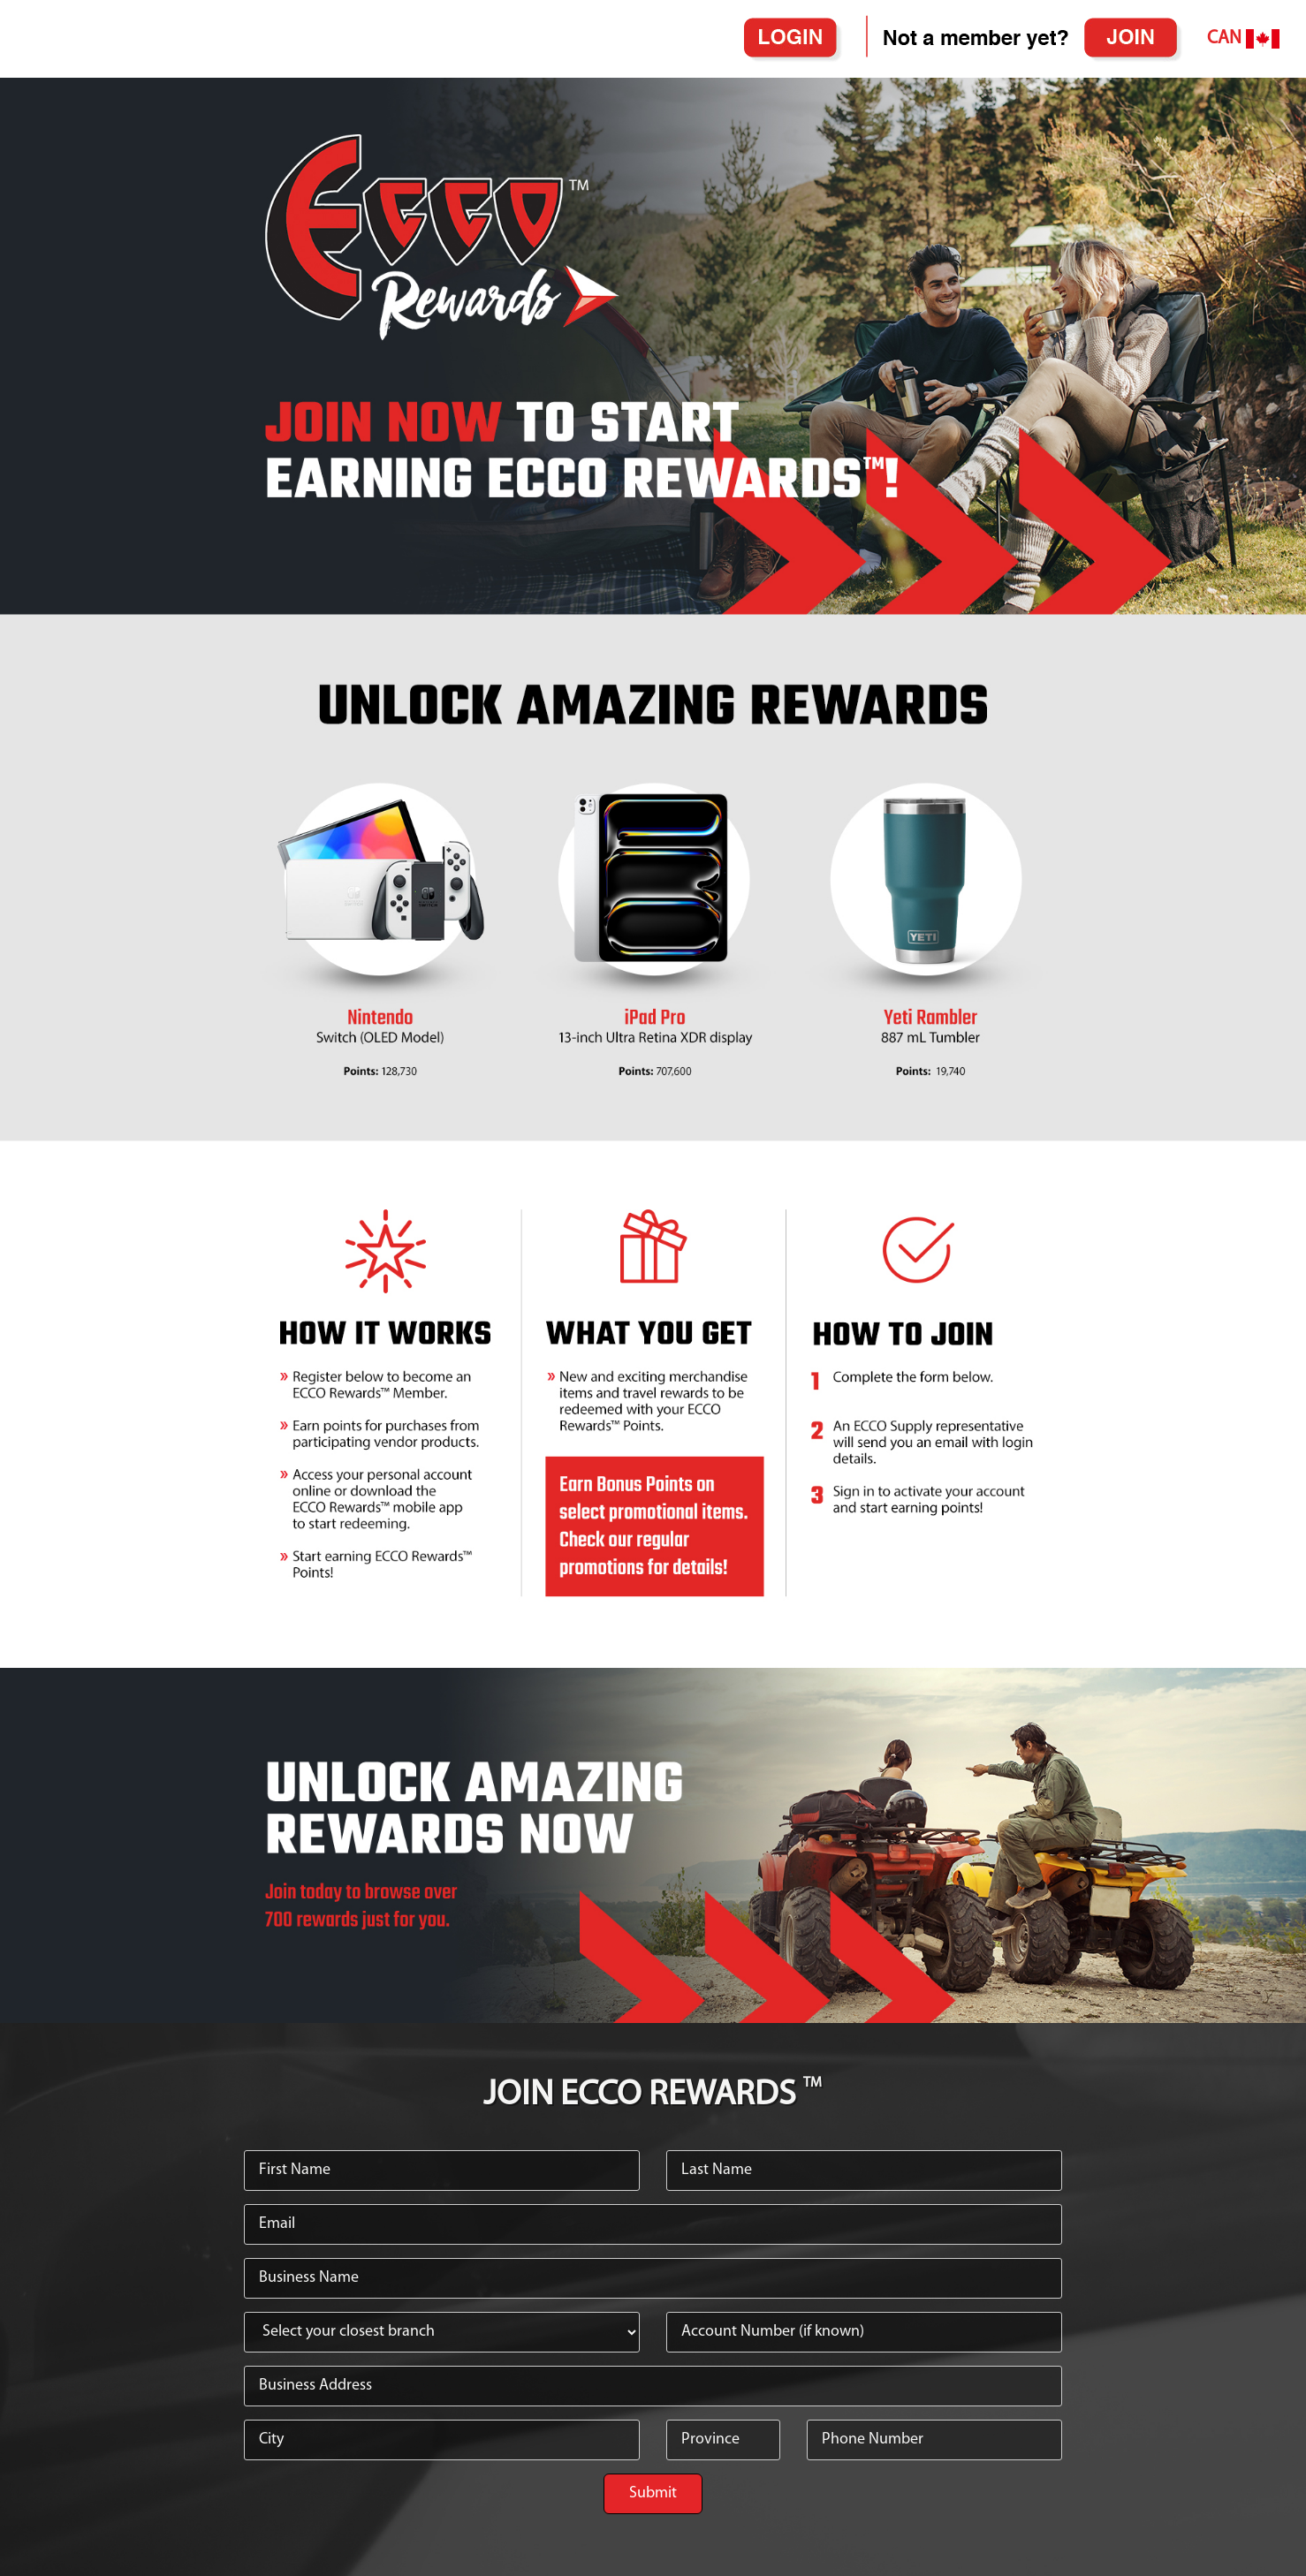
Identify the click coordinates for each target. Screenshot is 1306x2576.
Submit (653, 2493)
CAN (1243, 39)
